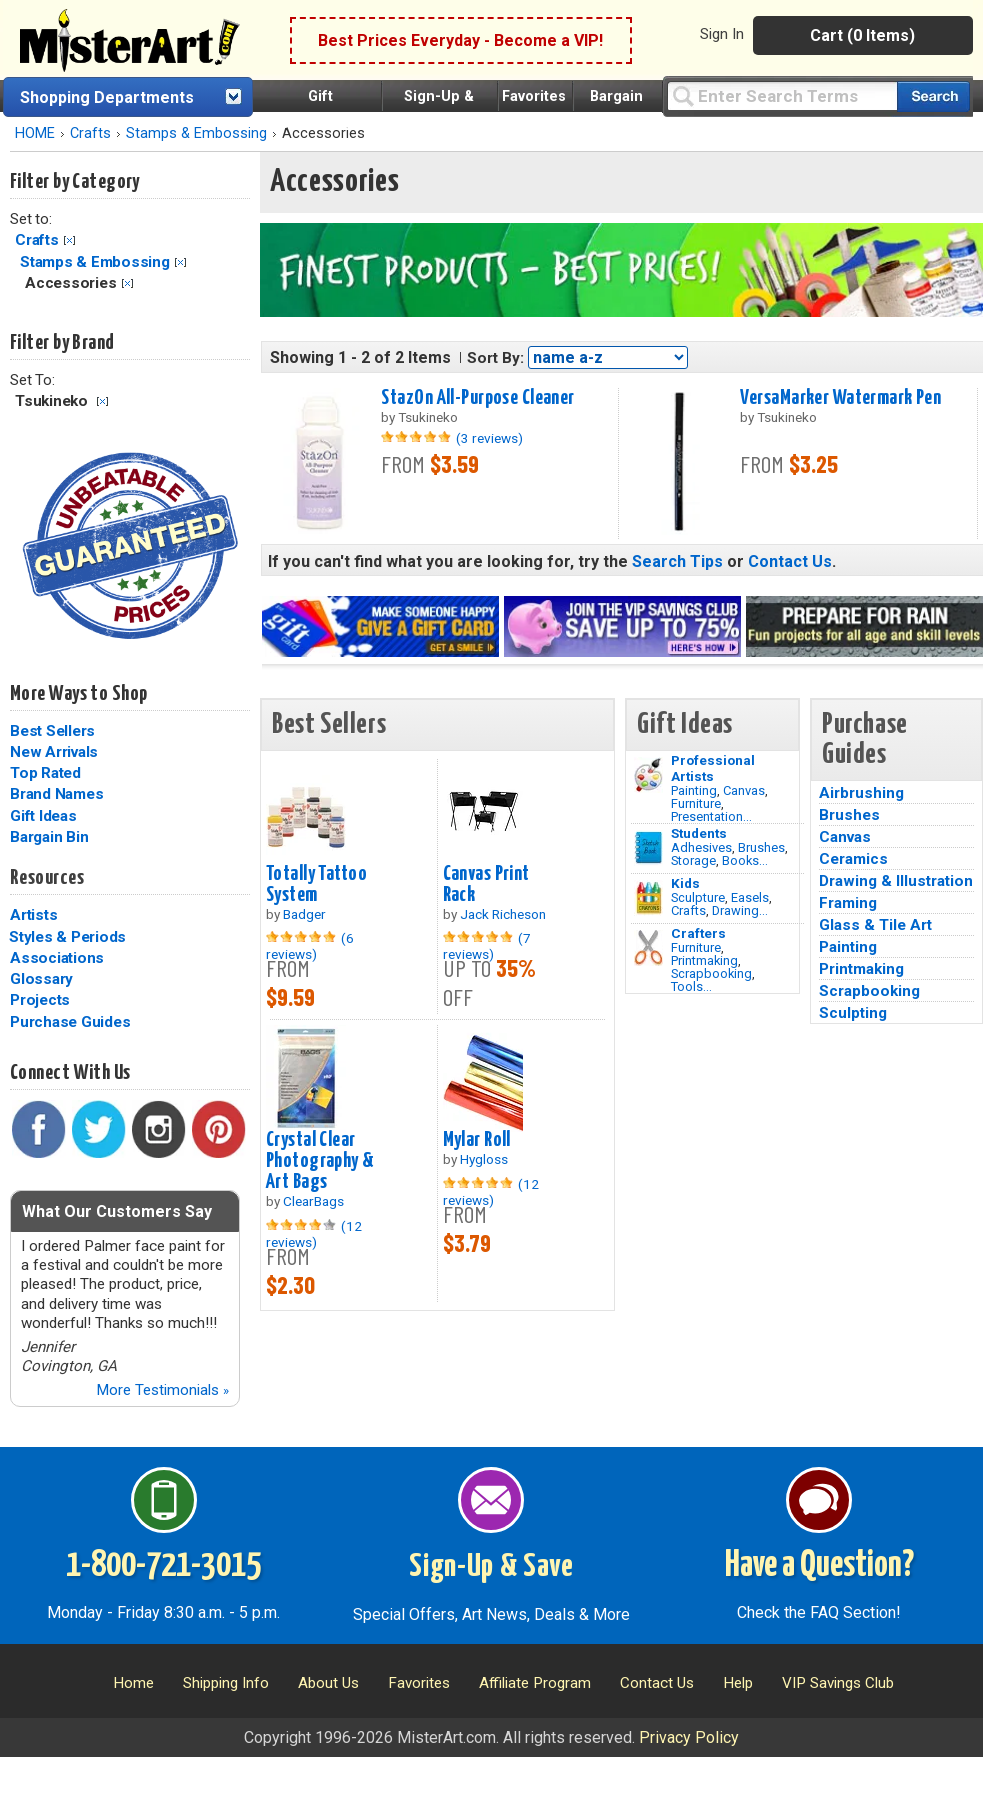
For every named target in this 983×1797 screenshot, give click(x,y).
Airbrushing (861, 793)
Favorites (534, 96)
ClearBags (313, 1201)
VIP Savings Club (838, 1683)
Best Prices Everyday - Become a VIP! (460, 40)
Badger (304, 914)
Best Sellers (52, 731)
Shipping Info (226, 1683)
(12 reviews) (314, 1234)
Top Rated (45, 773)
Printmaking (704, 960)
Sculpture (698, 897)
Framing (848, 903)
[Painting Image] (648, 775)
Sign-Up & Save (491, 1567)
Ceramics (853, 859)
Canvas (744, 790)
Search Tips (677, 561)
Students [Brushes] (699, 833)
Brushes (761, 847)
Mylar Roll (477, 1140)
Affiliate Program (535, 1683)
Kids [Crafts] (685, 883)
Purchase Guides (70, 1022)
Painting (694, 790)
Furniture (696, 803)
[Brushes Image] (648, 848)
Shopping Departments (107, 97)
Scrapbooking (711, 973)
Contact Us (790, 561)
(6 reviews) (310, 946)
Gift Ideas (43, 816)
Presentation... (711, 816)
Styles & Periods (67, 937)
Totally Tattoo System (316, 884)
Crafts (90, 133)
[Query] (782, 95)
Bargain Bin (49, 837)
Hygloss (484, 1159)
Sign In (722, 34)
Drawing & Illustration (896, 881)
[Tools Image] (648, 948)
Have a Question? (819, 1566)
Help (738, 1683)
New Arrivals (54, 752)
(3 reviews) (489, 438)
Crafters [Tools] (698, 933)
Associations (57, 958)
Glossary (41, 979)
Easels (750, 897)
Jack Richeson (503, 914)
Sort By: (495, 358)
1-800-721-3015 (163, 1566)
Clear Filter (69, 240)
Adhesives (701, 847)
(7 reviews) (487, 946)
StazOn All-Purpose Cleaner (477, 398)
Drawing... (740, 910)
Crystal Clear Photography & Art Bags (320, 1161)
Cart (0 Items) (862, 35)
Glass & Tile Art (875, 925)
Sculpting (853, 1013)
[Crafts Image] (648, 898)
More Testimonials (162, 1390)
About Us (328, 1683)
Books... (745, 860)
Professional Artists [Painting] (713, 768)
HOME (35, 133)
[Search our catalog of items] (933, 96)
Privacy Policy (689, 1737)
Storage (693, 860)
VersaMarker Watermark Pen (840, 398)
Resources (47, 878)
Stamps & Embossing (196, 133)
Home (133, 1683)
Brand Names (56, 794)
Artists (33, 915)
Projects (40, 1000)
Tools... (691, 986)
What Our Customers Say (117, 1211)
